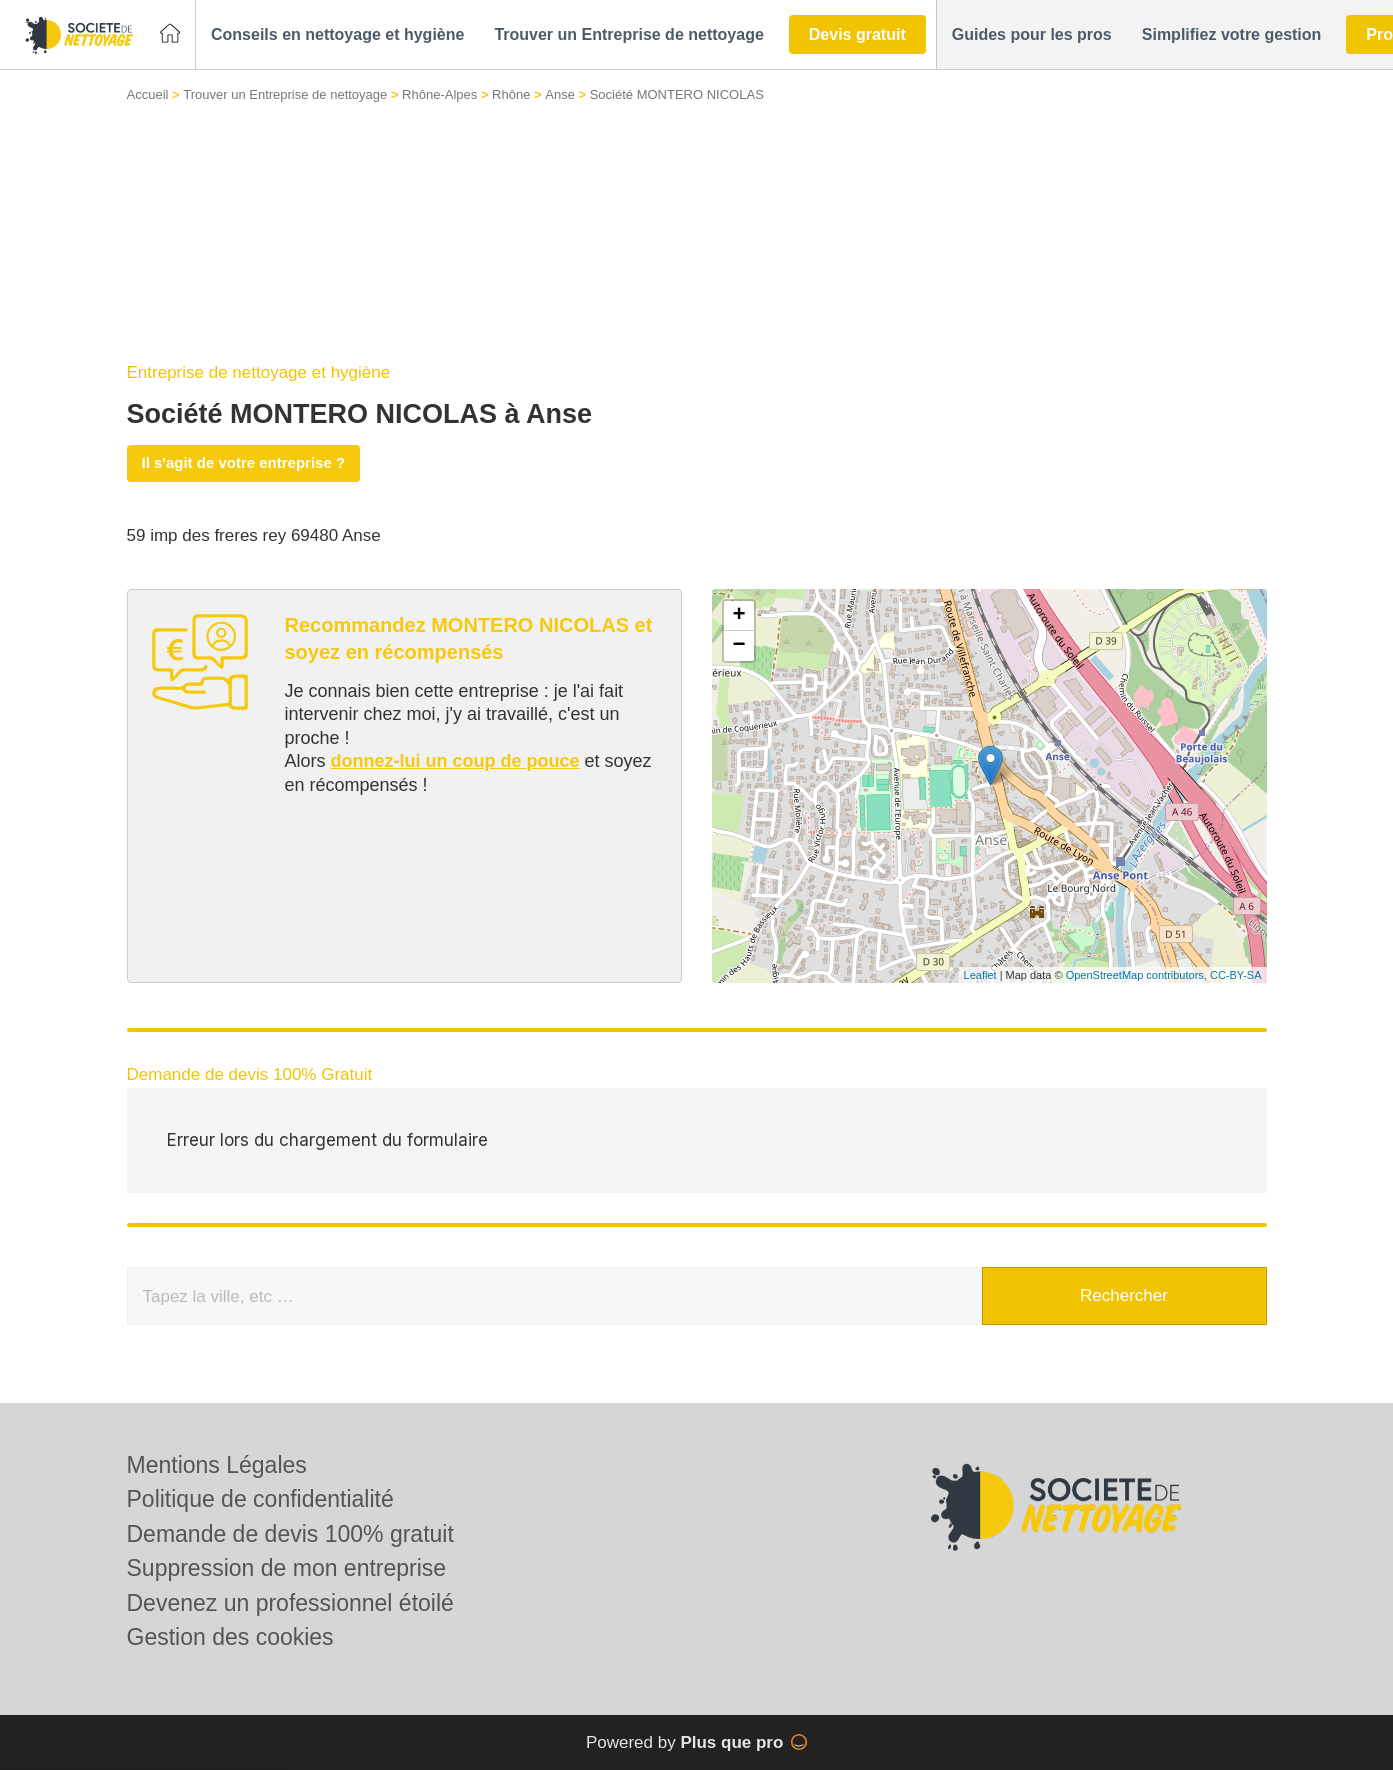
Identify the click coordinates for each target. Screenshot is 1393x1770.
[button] (337, 35)
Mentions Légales (217, 1465)
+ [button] (738, 616)
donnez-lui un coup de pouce (455, 761)
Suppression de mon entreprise (287, 1568)
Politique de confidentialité (260, 1499)
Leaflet (980, 975)
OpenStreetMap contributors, (1138, 975)
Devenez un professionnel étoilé (290, 1603)
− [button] (738, 646)
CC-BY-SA (1236, 975)
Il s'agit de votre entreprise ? (244, 462)
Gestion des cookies (230, 1637)
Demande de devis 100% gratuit (290, 1534)
